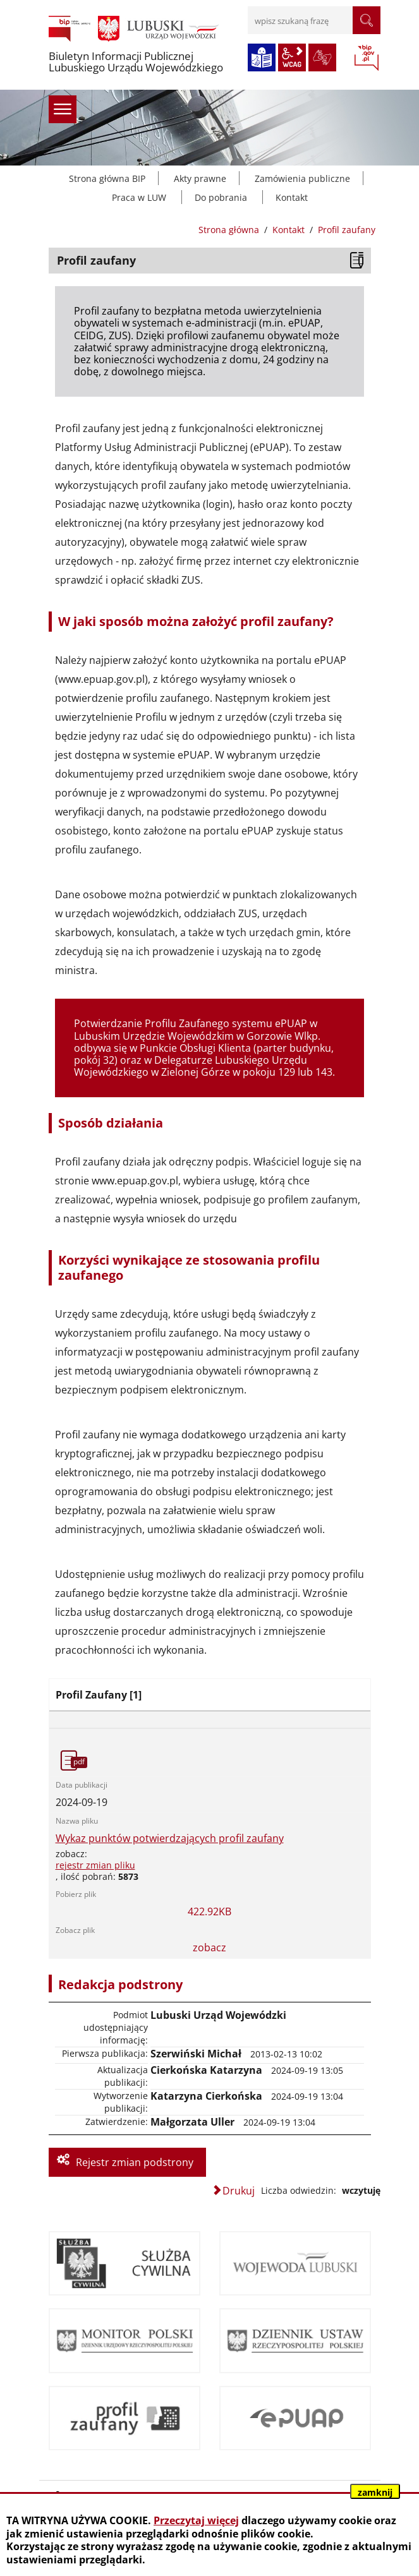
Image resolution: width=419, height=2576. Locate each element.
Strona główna (228, 230)
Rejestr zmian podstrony (134, 2162)
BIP (366, 59)
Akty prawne (200, 178)
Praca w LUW (139, 197)
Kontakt (292, 197)
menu (62, 109)
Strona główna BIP (107, 178)
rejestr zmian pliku (95, 1865)
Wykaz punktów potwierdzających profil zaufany (170, 1838)
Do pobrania (221, 197)
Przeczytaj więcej (196, 2520)
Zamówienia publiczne (302, 178)
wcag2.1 (292, 57)
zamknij (375, 2492)
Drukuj (238, 2191)
